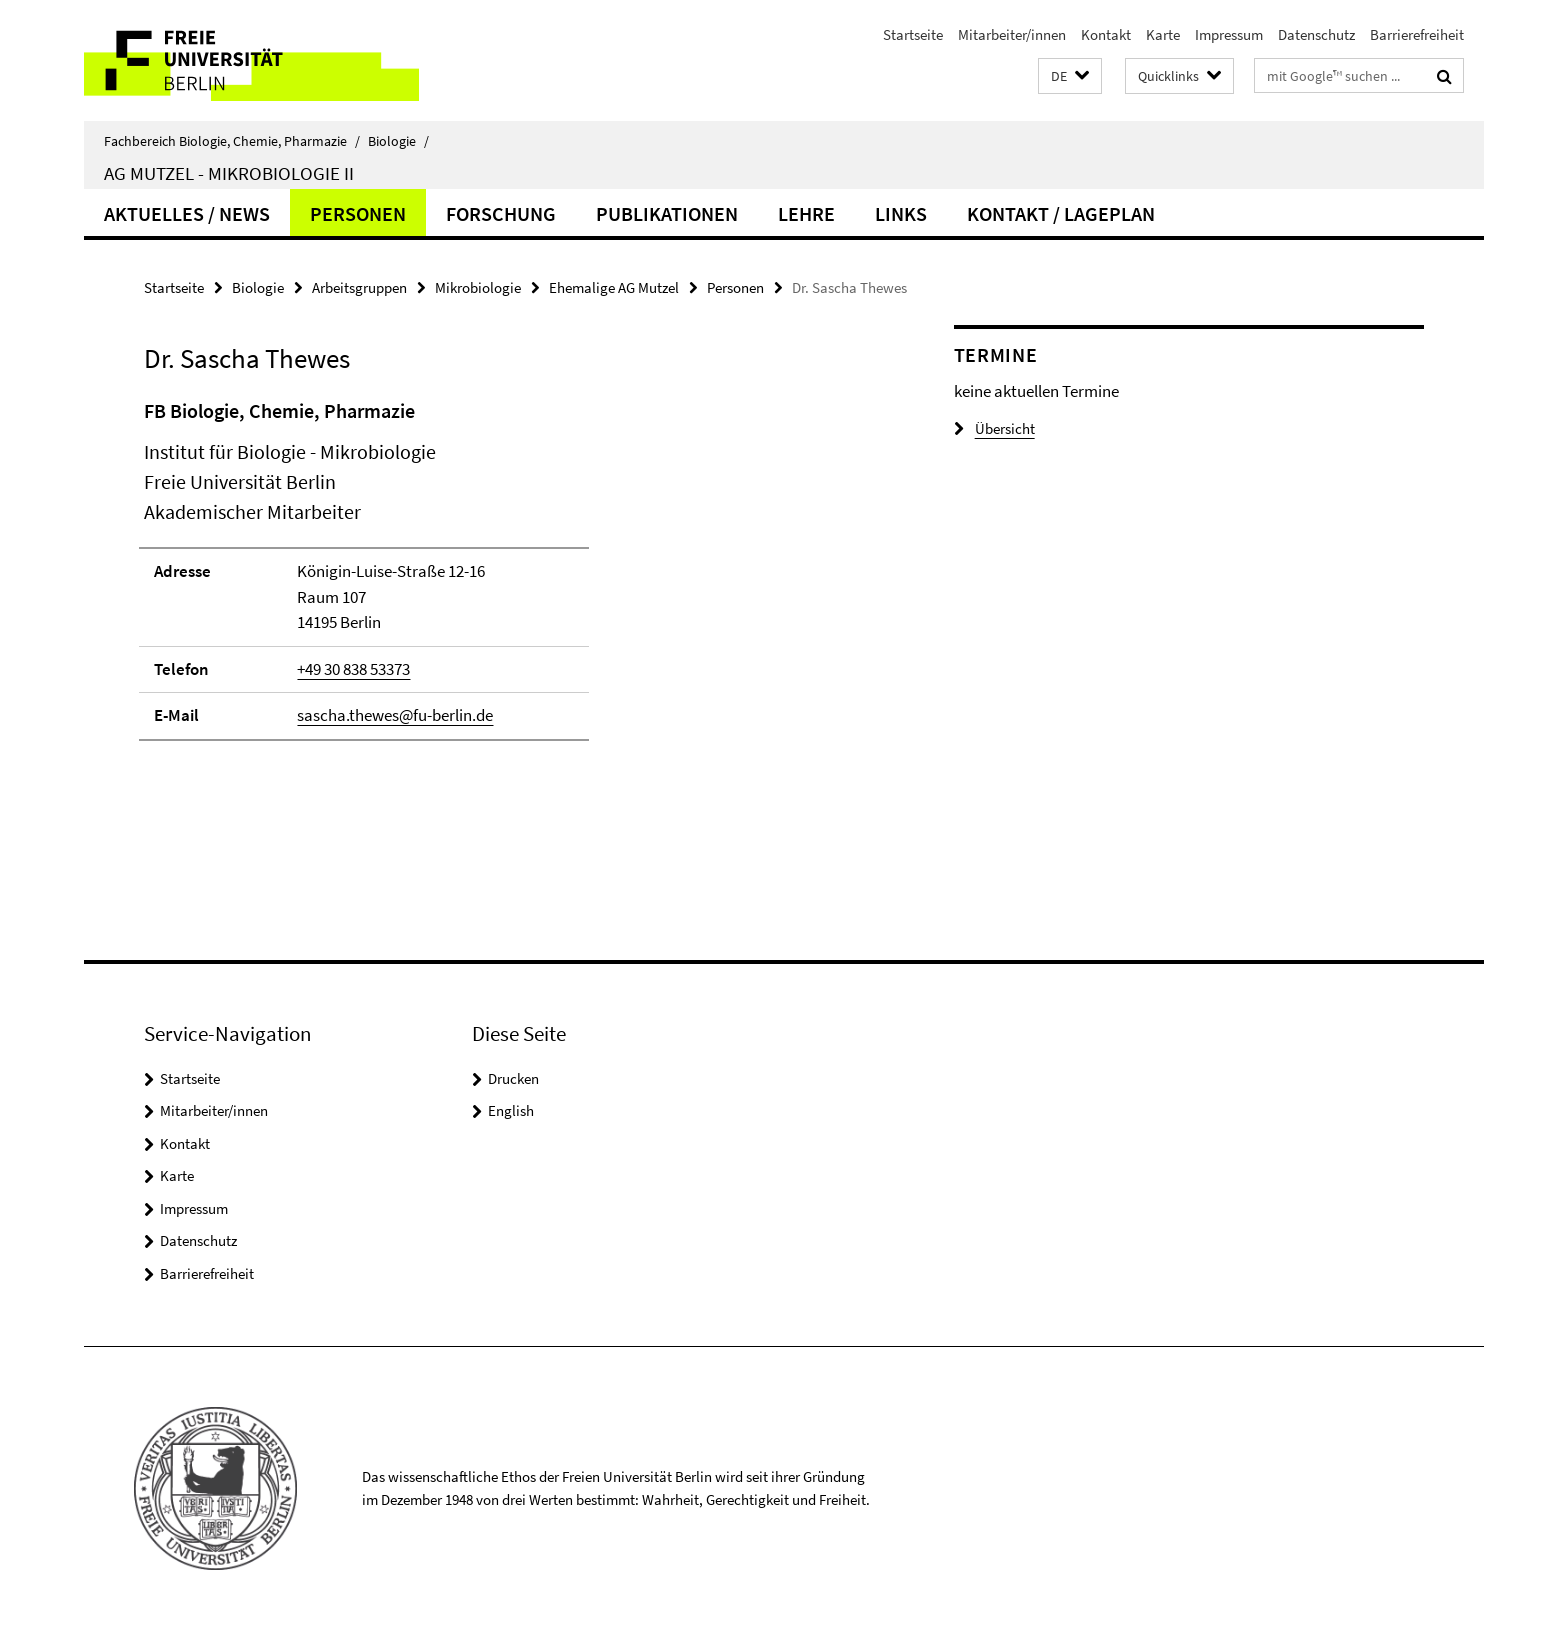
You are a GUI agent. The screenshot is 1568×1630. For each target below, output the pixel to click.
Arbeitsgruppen (359, 287)
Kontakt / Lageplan (1061, 213)
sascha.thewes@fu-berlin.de (395, 715)
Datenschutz (1316, 34)
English (511, 1110)
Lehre (806, 213)
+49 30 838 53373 (353, 669)
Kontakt (1106, 34)
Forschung (501, 213)
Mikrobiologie (478, 287)
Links (901, 213)
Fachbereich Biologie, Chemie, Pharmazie (232, 141)
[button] (1070, 76)
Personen (358, 213)
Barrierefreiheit (1417, 34)
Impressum (1229, 34)
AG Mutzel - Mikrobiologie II (229, 173)
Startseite (913, 34)
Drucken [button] (513, 1078)
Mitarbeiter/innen (1012, 34)
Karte (1163, 34)
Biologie (398, 141)
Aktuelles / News (187, 213)
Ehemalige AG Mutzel (614, 287)
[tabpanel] (511, 578)
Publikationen (667, 213)
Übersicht (994, 428)
